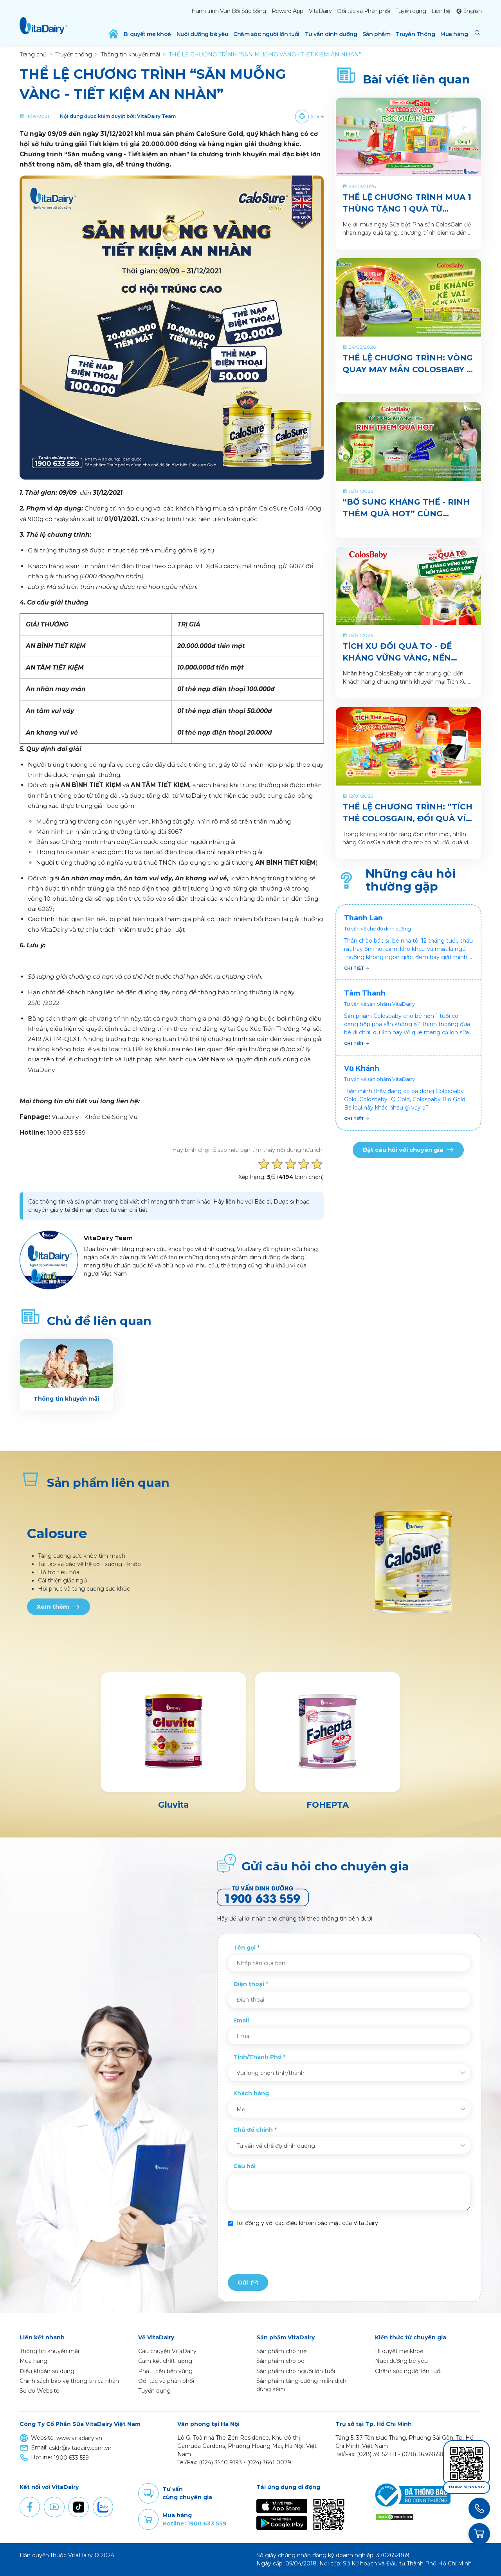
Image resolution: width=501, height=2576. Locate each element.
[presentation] (287, 2251)
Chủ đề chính (253, 2129)
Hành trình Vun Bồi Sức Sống (228, 10)
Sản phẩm (376, 34)
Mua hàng (454, 34)
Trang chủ (33, 54)
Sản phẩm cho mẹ (281, 2351)
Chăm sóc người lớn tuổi (266, 34)
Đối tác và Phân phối (363, 10)
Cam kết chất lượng (165, 2360)
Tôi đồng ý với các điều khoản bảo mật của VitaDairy (307, 2223)
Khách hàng (251, 2093)
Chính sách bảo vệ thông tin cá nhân (69, 2380)
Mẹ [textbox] (240, 2109)
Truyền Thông (415, 34)
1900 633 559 (71, 2457)
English (472, 10)
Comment (148, 2493)
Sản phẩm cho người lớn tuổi (295, 2371)
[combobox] (349, 2072)
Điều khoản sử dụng (47, 2371)
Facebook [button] (29, 2507)
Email (241, 2020)
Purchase (148, 2519)
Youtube (54, 2507)
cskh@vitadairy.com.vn (80, 2448)
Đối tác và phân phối (166, 2380)
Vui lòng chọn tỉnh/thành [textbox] (270, 2072)
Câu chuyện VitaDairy (167, 2351)
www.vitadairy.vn (79, 2438)
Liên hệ (440, 10)
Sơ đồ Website (39, 2390)
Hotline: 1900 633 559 (194, 2523)
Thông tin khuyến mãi (49, 2351)
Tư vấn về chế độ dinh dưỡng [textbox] (275, 2145)
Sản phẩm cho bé (280, 2360)
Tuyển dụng (410, 10)
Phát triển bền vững (165, 2371)
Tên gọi (244, 1947)
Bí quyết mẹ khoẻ (147, 34)
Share (317, 116)
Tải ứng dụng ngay (467, 2487)
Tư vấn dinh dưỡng (331, 34)
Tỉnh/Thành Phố (257, 2056)
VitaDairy (320, 10)
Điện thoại (248, 1984)
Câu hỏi (244, 2166)
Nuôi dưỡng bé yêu (202, 34)
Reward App (287, 10)
